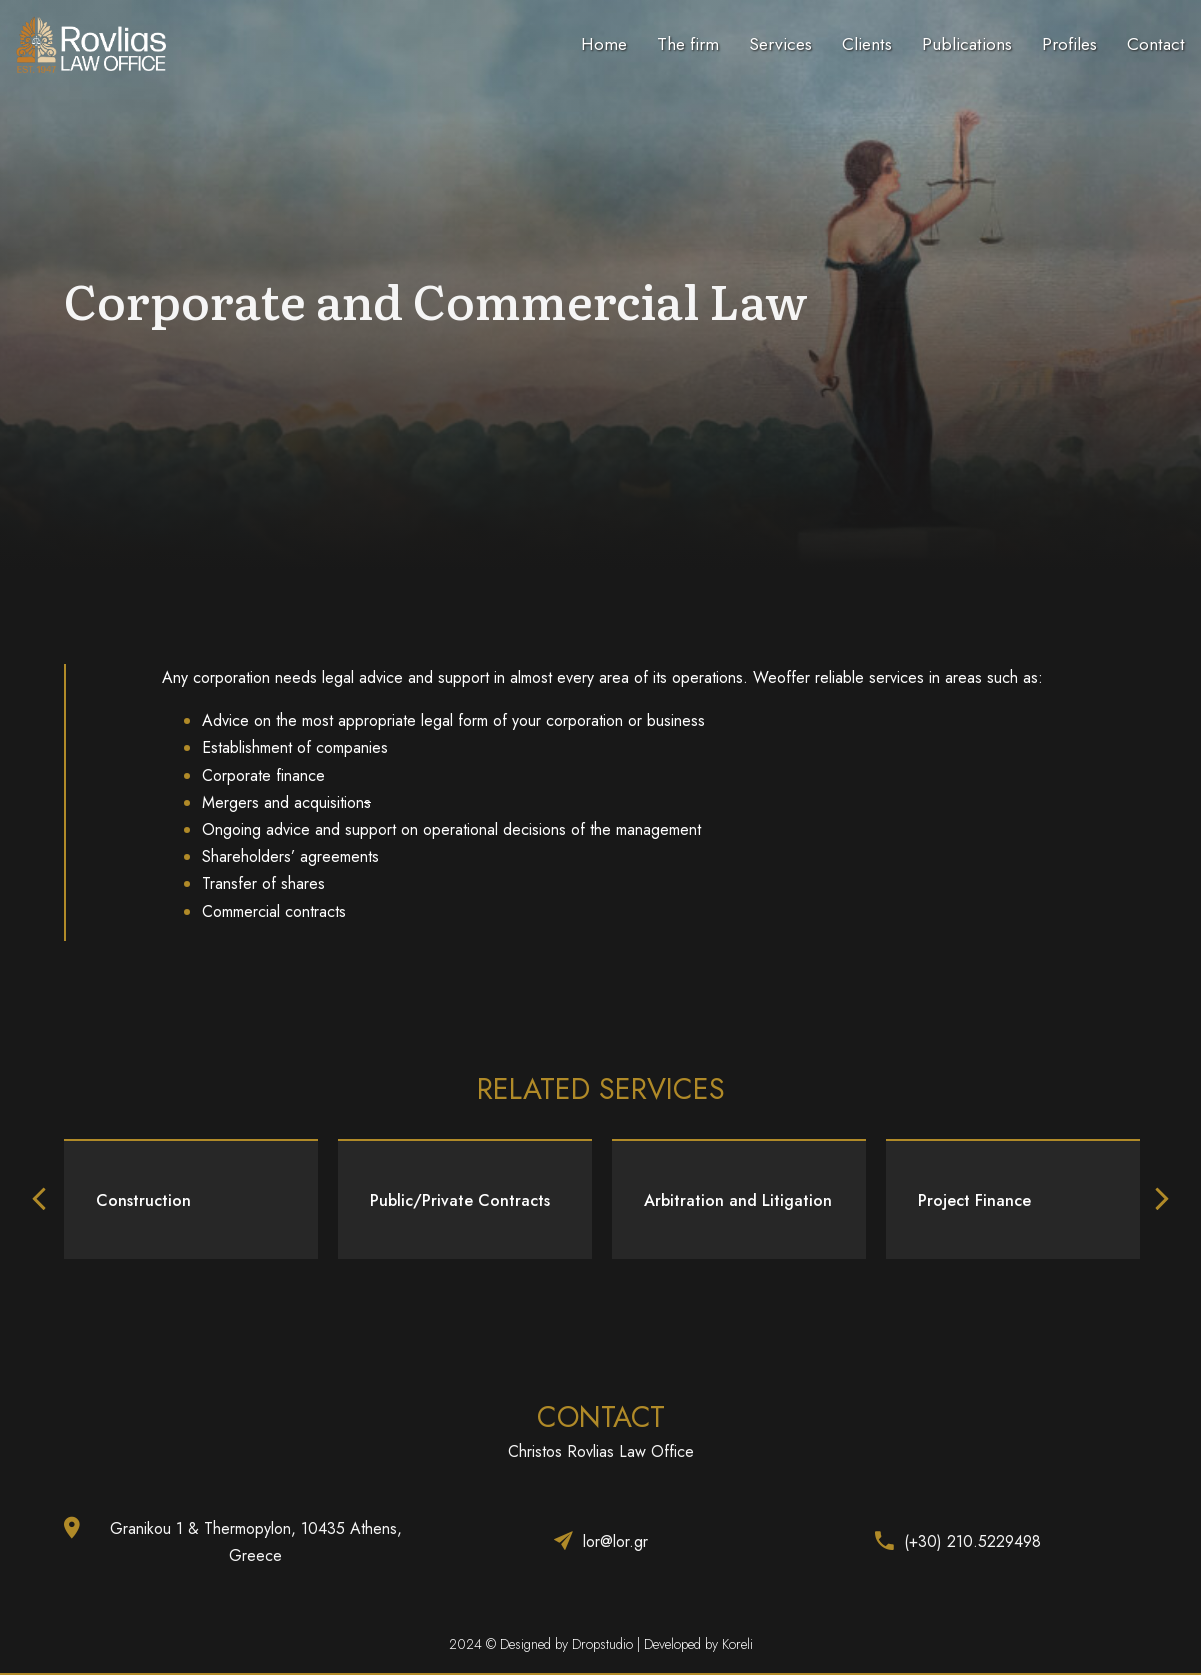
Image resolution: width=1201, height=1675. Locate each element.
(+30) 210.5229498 (972, 1541)
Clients (867, 44)
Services (780, 44)
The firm (688, 44)
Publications (967, 44)
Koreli (737, 1644)
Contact (1156, 44)
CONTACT (601, 1417)
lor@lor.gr (615, 1541)
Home (604, 44)
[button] (39, 1199)
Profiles (1069, 44)
